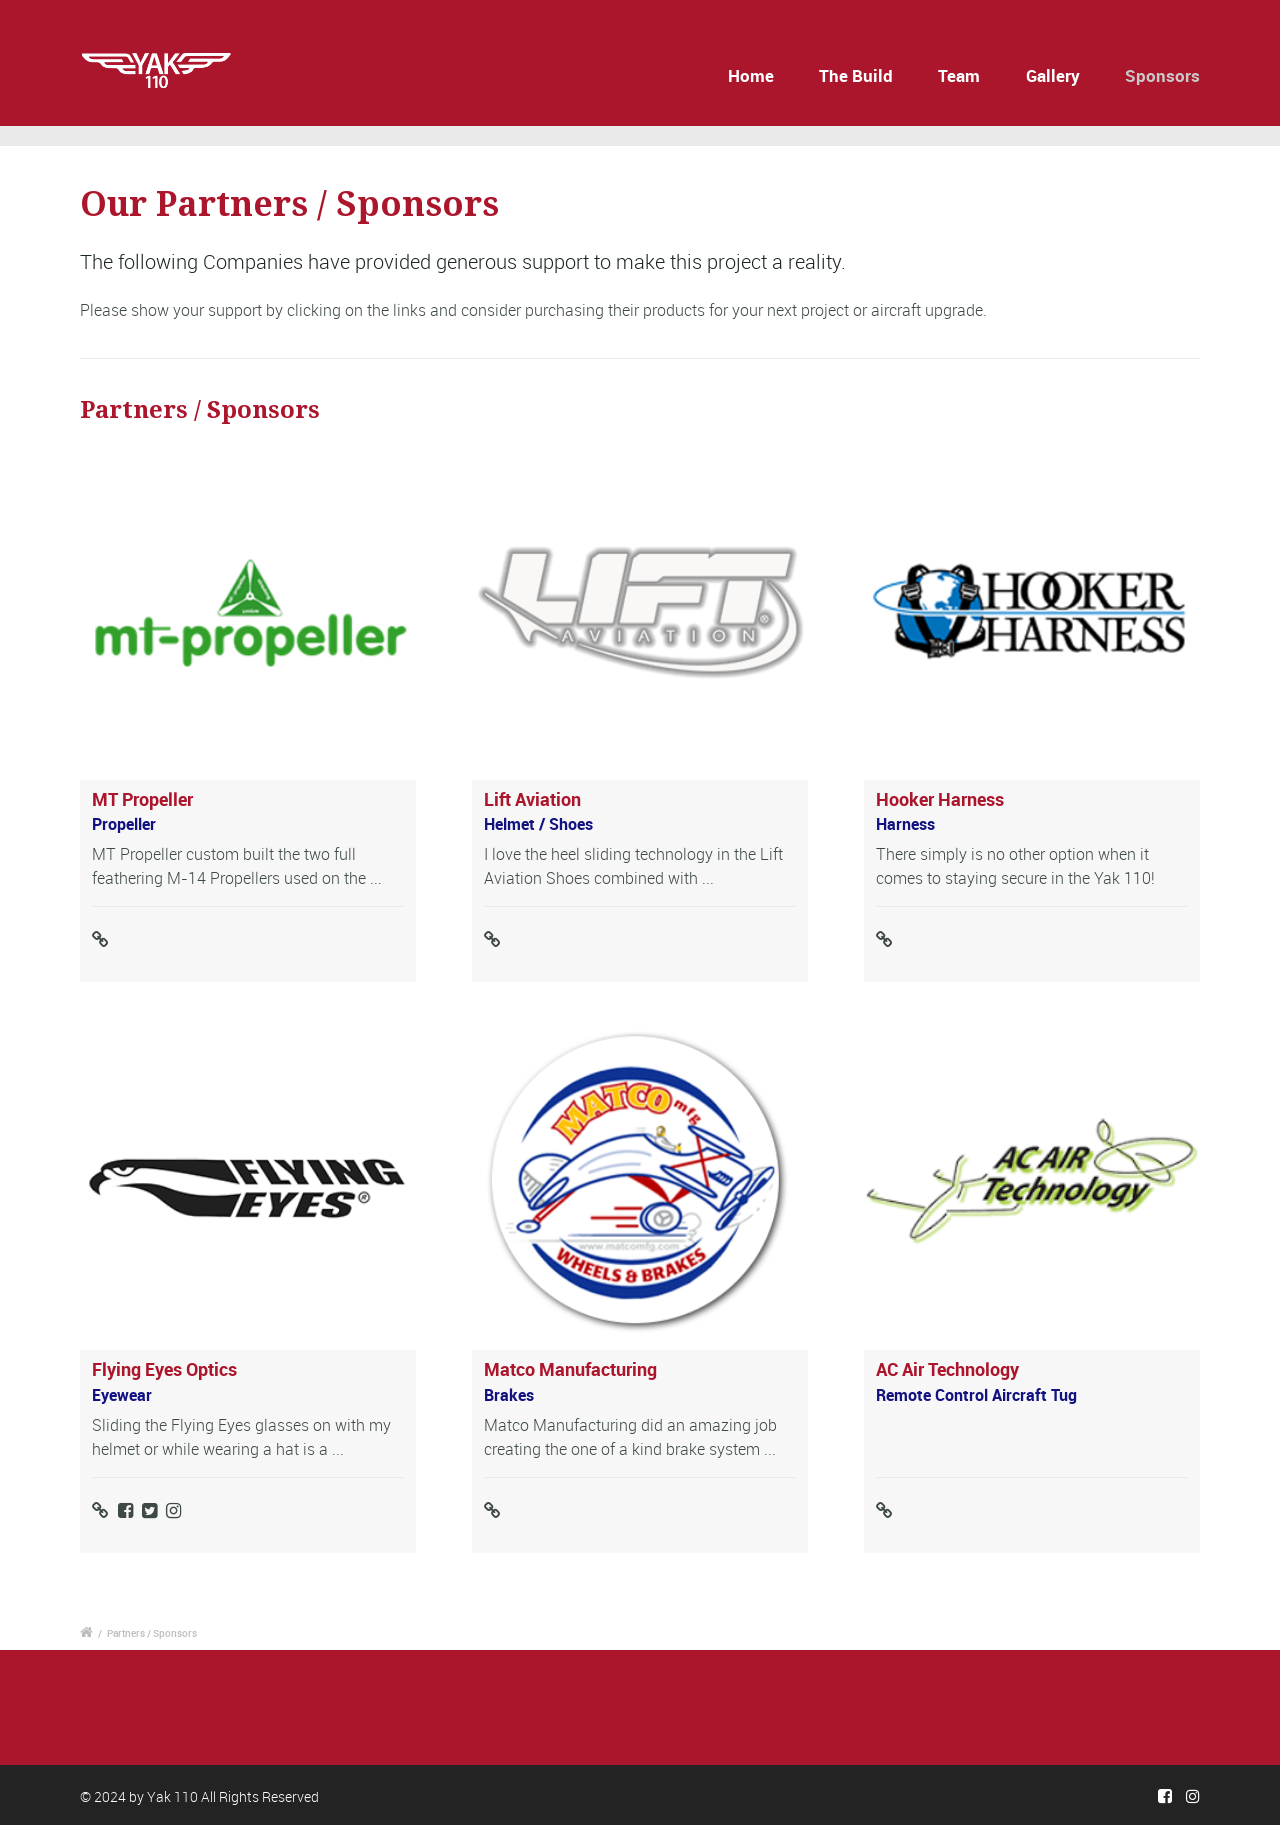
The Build (856, 75)
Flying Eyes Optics (164, 1369)
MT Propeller (142, 799)
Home (751, 75)
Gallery (1053, 75)
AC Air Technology (947, 1369)
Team (959, 75)
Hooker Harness (940, 799)
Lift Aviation (532, 799)
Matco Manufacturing (570, 1369)
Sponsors (1162, 75)
